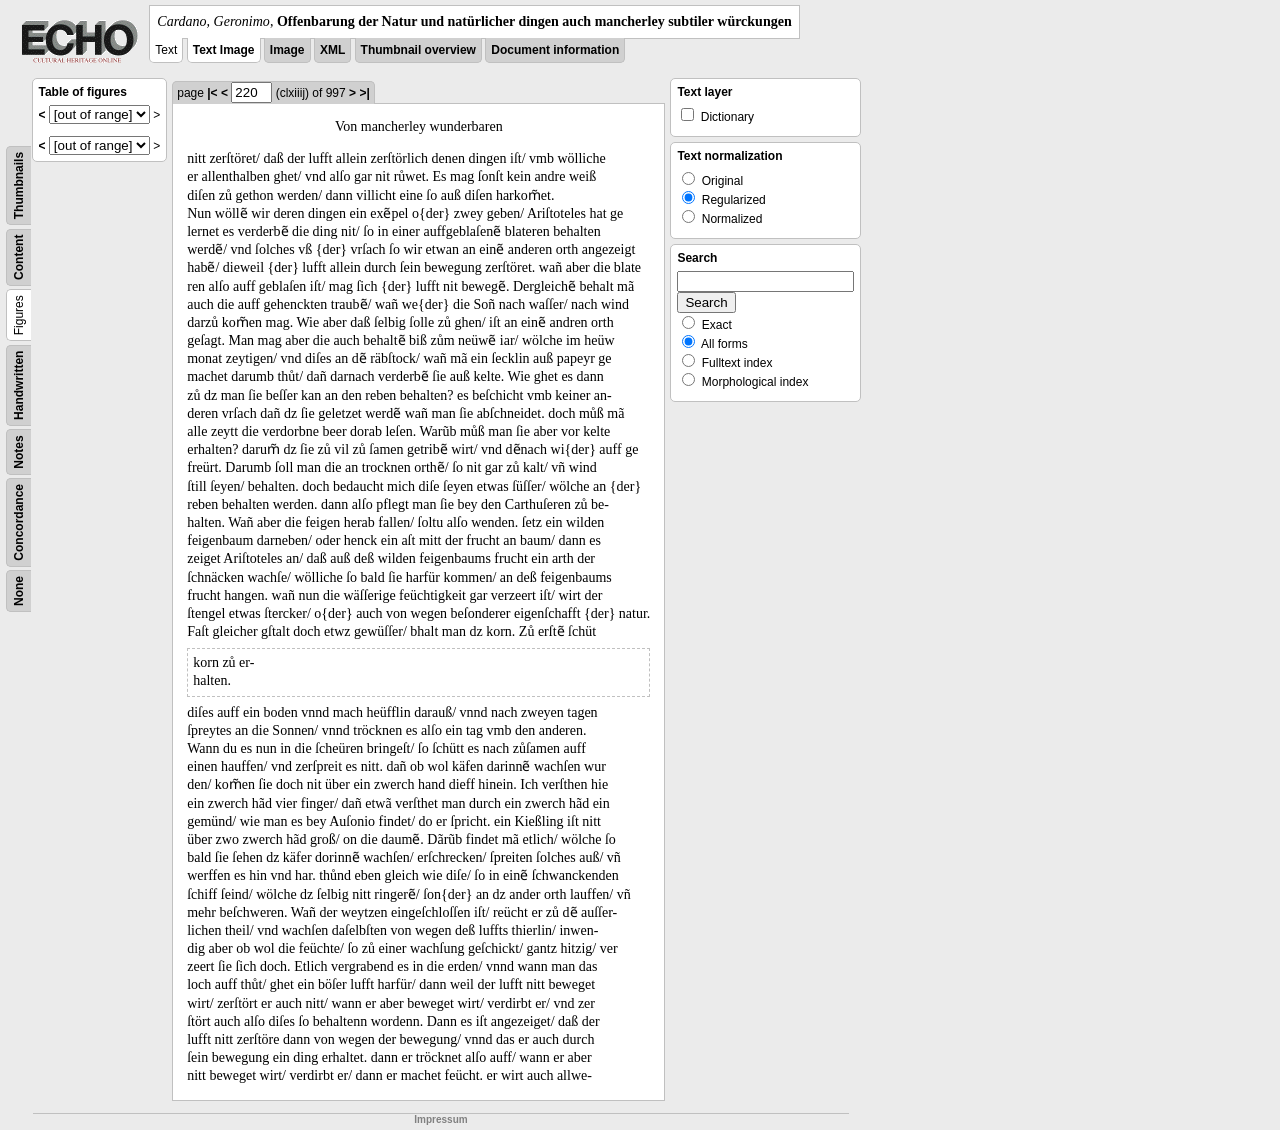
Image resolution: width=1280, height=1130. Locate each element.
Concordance (19, 522)
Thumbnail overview (418, 50)
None (19, 591)
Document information (555, 50)
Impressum (440, 1119)
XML (332, 50)
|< (212, 93)
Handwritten (19, 385)
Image (287, 50)
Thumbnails (19, 185)
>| (364, 93)
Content (19, 257)
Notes (19, 451)
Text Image (224, 50)
